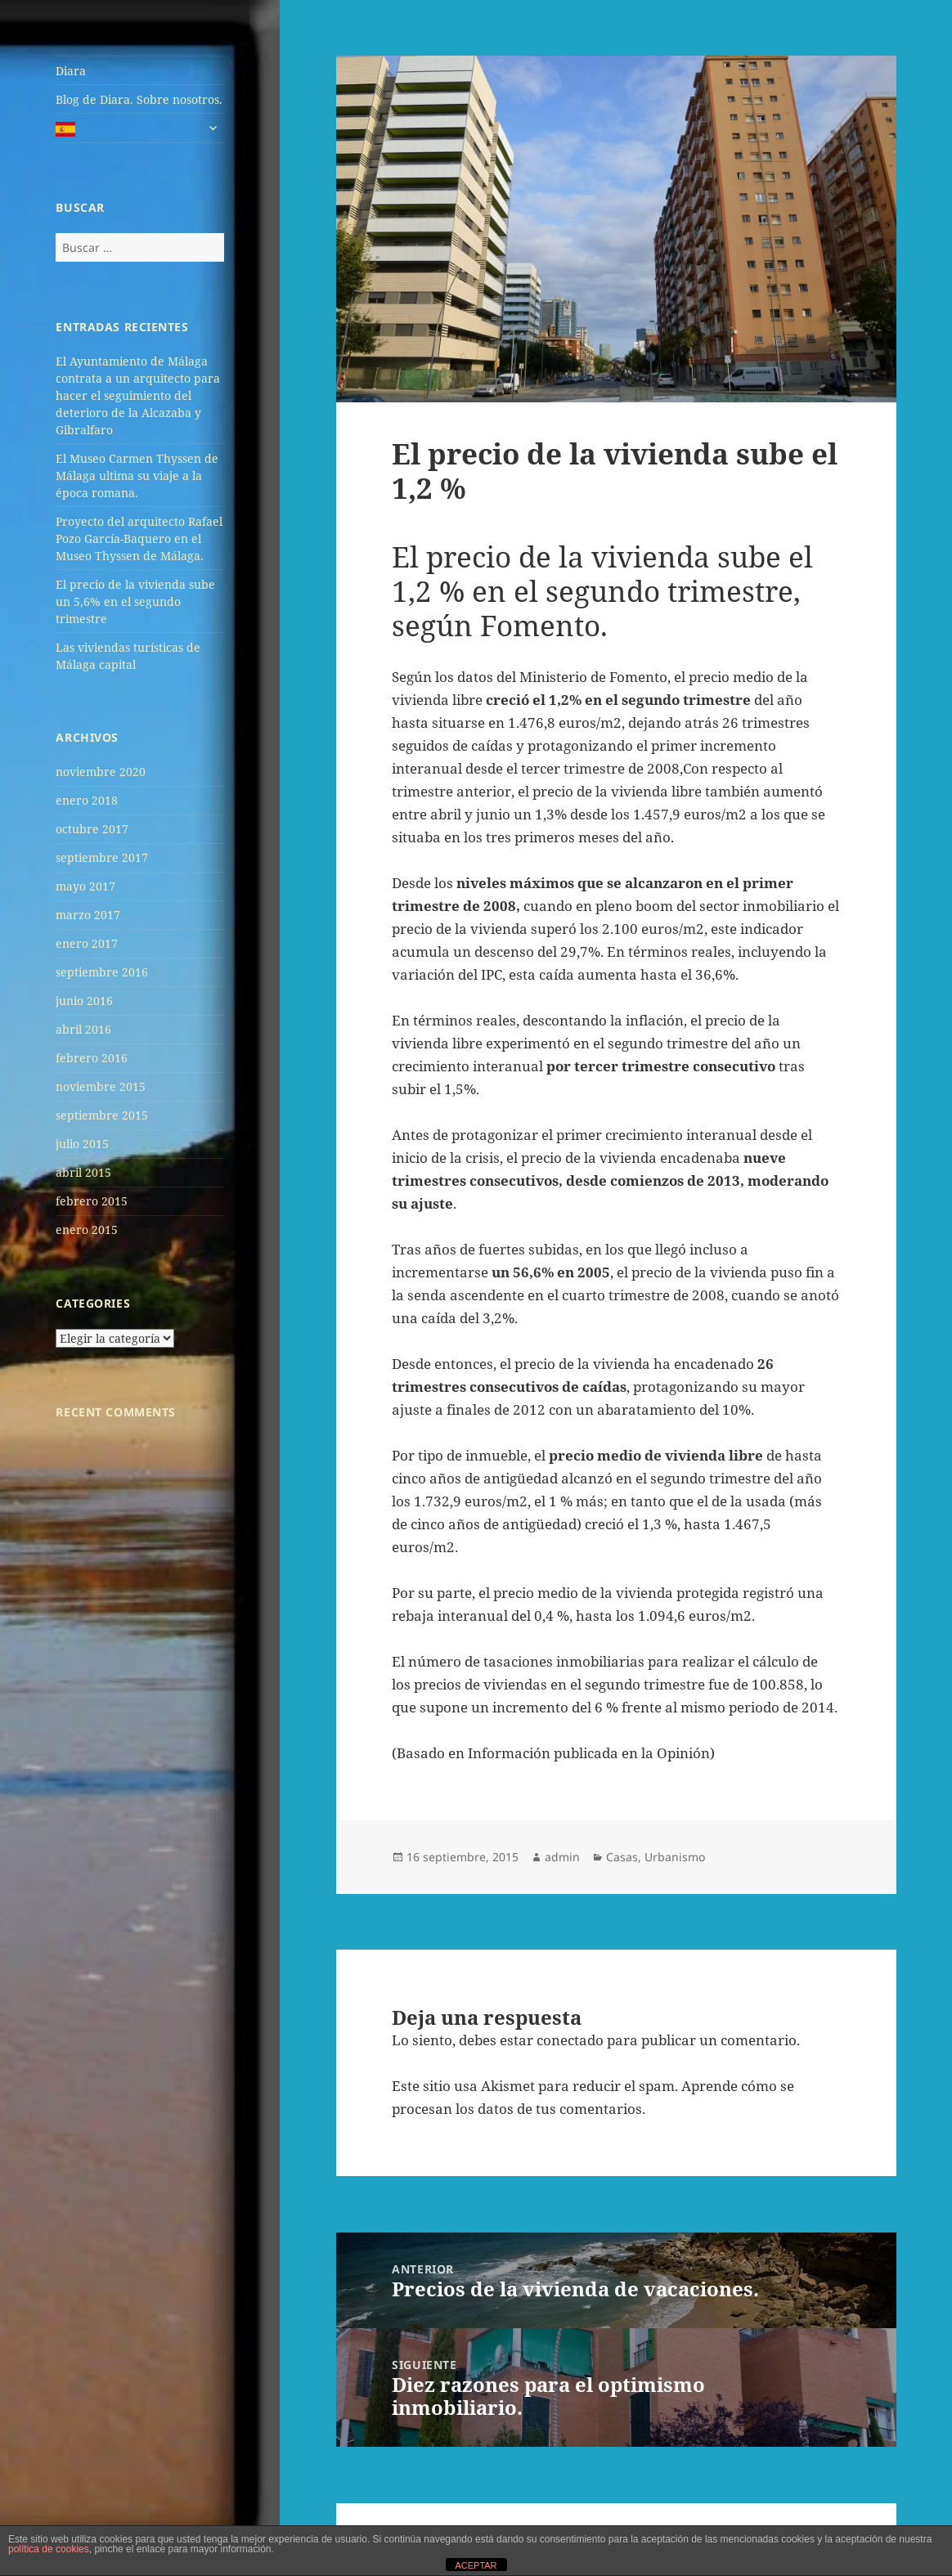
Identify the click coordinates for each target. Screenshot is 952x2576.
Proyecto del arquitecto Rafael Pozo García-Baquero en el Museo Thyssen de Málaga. (139, 538)
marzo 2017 (88, 914)
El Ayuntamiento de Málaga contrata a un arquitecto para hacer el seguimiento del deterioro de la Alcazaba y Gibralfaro (138, 395)
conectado (570, 2040)
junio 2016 (84, 1000)
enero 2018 (87, 800)
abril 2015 (83, 1172)
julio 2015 (82, 1143)
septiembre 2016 (102, 972)
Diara (71, 71)
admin (562, 1857)
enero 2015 (87, 1229)
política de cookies (48, 2549)
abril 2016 (83, 1029)
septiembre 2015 (102, 1115)
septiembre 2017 (102, 857)
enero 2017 (87, 943)
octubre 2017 (92, 829)
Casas (622, 1857)
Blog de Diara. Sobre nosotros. (139, 99)
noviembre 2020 (101, 771)
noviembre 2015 (101, 1086)
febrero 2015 (92, 1201)
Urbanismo (674, 1857)
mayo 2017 (85, 886)
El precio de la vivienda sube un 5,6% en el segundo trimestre (135, 601)
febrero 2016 (92, 1058)
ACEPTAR (475, 2565)
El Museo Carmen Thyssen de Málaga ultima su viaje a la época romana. (137, 475)
